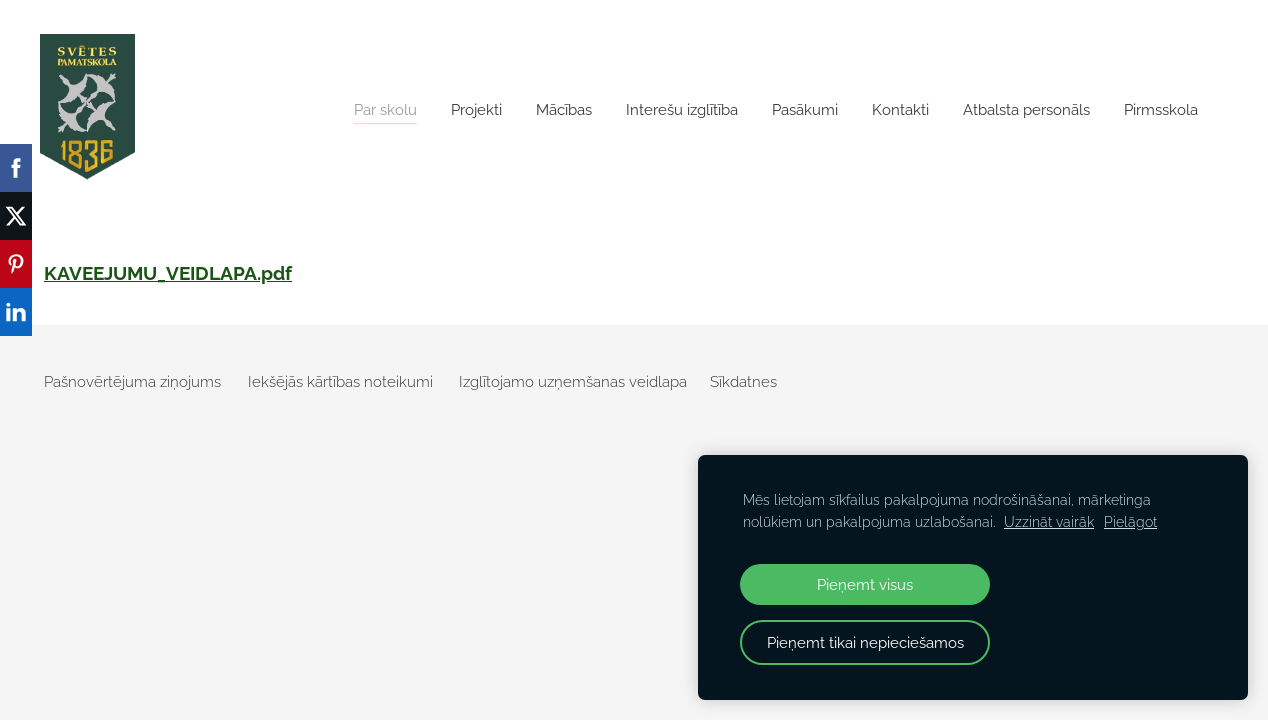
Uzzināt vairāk (1049, 522)
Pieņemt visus (865, 584)
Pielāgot (1130, 522)
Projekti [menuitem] (476, 110)
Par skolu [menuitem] (385, 110)
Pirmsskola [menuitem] (1161, 110)
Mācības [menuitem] (564, 110)
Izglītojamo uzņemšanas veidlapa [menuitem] (573, 382)
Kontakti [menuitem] (900, 110)
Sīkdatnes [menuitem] (743, 382)
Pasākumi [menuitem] (805, 110)
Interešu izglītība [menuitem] (682, 110)
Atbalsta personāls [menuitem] (1026, 110)
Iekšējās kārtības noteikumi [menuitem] (340, 382)
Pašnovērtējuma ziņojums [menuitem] (132, 382)
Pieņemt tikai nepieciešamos (865, 642)
